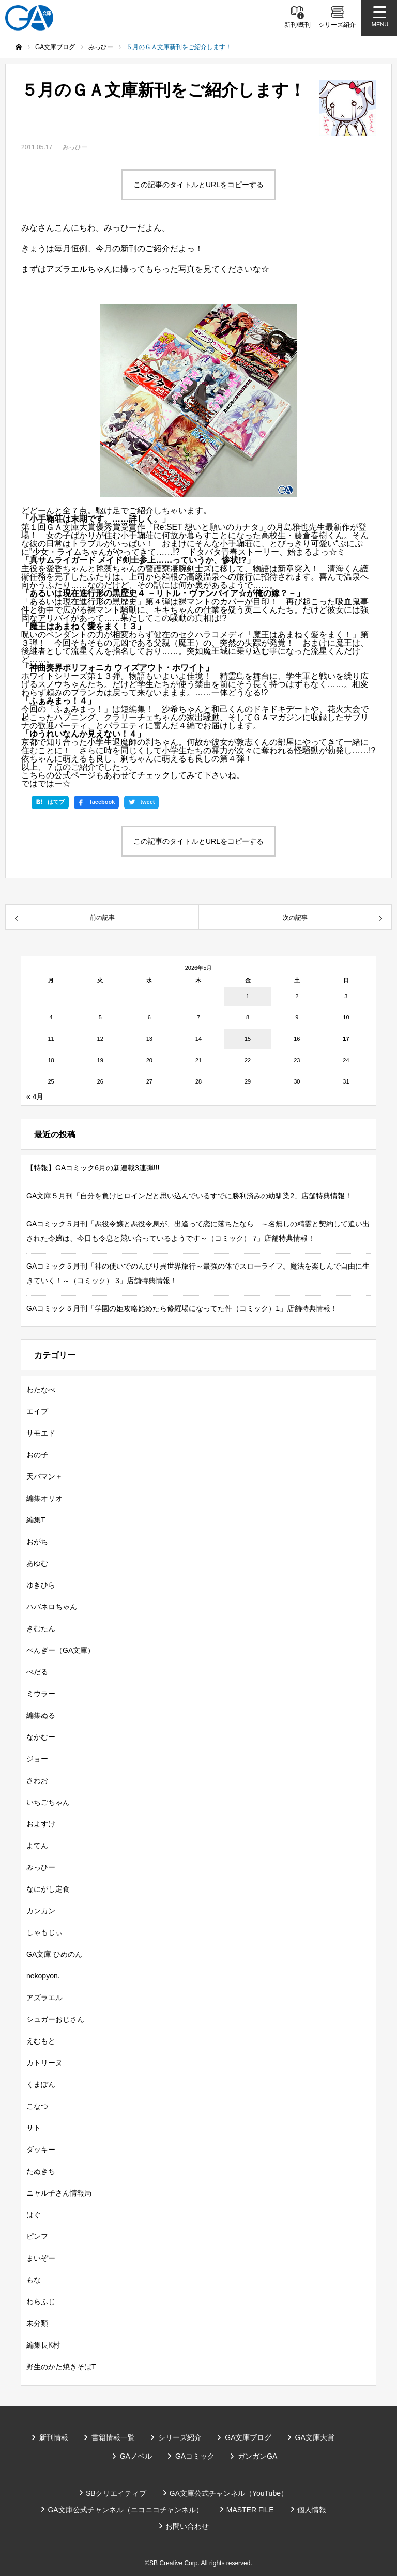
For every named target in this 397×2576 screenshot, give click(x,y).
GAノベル (136, 2456)
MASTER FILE (250, 2510)
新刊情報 (53, 2437)
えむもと (40, 2041)
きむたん (40, 1628)
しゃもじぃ (44, 1932)
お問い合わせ (187, 2526)
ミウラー (40, 1693)
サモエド (40, 1433)
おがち (37, 1541)
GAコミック (195, 2456)
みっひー (75, 147)
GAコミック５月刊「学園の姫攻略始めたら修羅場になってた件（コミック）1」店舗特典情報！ (182, 1308)
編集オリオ (44, 1498)
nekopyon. (43, 1976)
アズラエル (44, 1997)
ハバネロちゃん (51, 1607)
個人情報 (311, 2510)
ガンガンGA (257, 2456)
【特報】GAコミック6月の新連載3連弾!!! (92, 1168)
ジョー (37, 1759)
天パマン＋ (44, 1476)
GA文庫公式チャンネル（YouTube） (229, 2493)
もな (33, 2280)
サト (33, 2128)
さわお (37, 1780)
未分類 (37, 2323)
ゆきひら (40, 1585)
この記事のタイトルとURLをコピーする (198, 184)
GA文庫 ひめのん (54, 1954)
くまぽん (40, 2084)
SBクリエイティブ (116, 2493)
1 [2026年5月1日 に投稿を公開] (247, 996)
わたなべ (40, 1389)
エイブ (37, 1411)
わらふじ (40, 2301)
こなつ (37, 2106)
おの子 (37, 1455)
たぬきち (40, 2171)
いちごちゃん (48, 1802)
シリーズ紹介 (180, 2437)
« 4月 (34, 1096)
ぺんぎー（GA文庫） (60, 1650)
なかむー (40, 1737)
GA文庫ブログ (248, 2437)
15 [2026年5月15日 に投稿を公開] (248, 1038)
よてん (37, 1845)
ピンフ (37, 2236)
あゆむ (37, 1563)
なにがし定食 (48, 1889)
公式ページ (75, 775)
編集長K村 (43, 2345)
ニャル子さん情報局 (58, 2193)
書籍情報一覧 (113, 2437)
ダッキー (40, 2149)
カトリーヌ (44, 2063)
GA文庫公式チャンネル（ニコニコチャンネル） (125, 2510)
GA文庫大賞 (314, 2437)
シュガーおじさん (55, 2019)
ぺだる (37, 1672)
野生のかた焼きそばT (61, 2366)
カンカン (40, 1911)
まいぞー (40, 2258)
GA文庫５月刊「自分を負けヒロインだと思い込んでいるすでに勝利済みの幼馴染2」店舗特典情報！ (189, 1196)
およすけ (40, 1824)
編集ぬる (40, 1715)
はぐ (33, 2215)
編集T (35, 1520)
